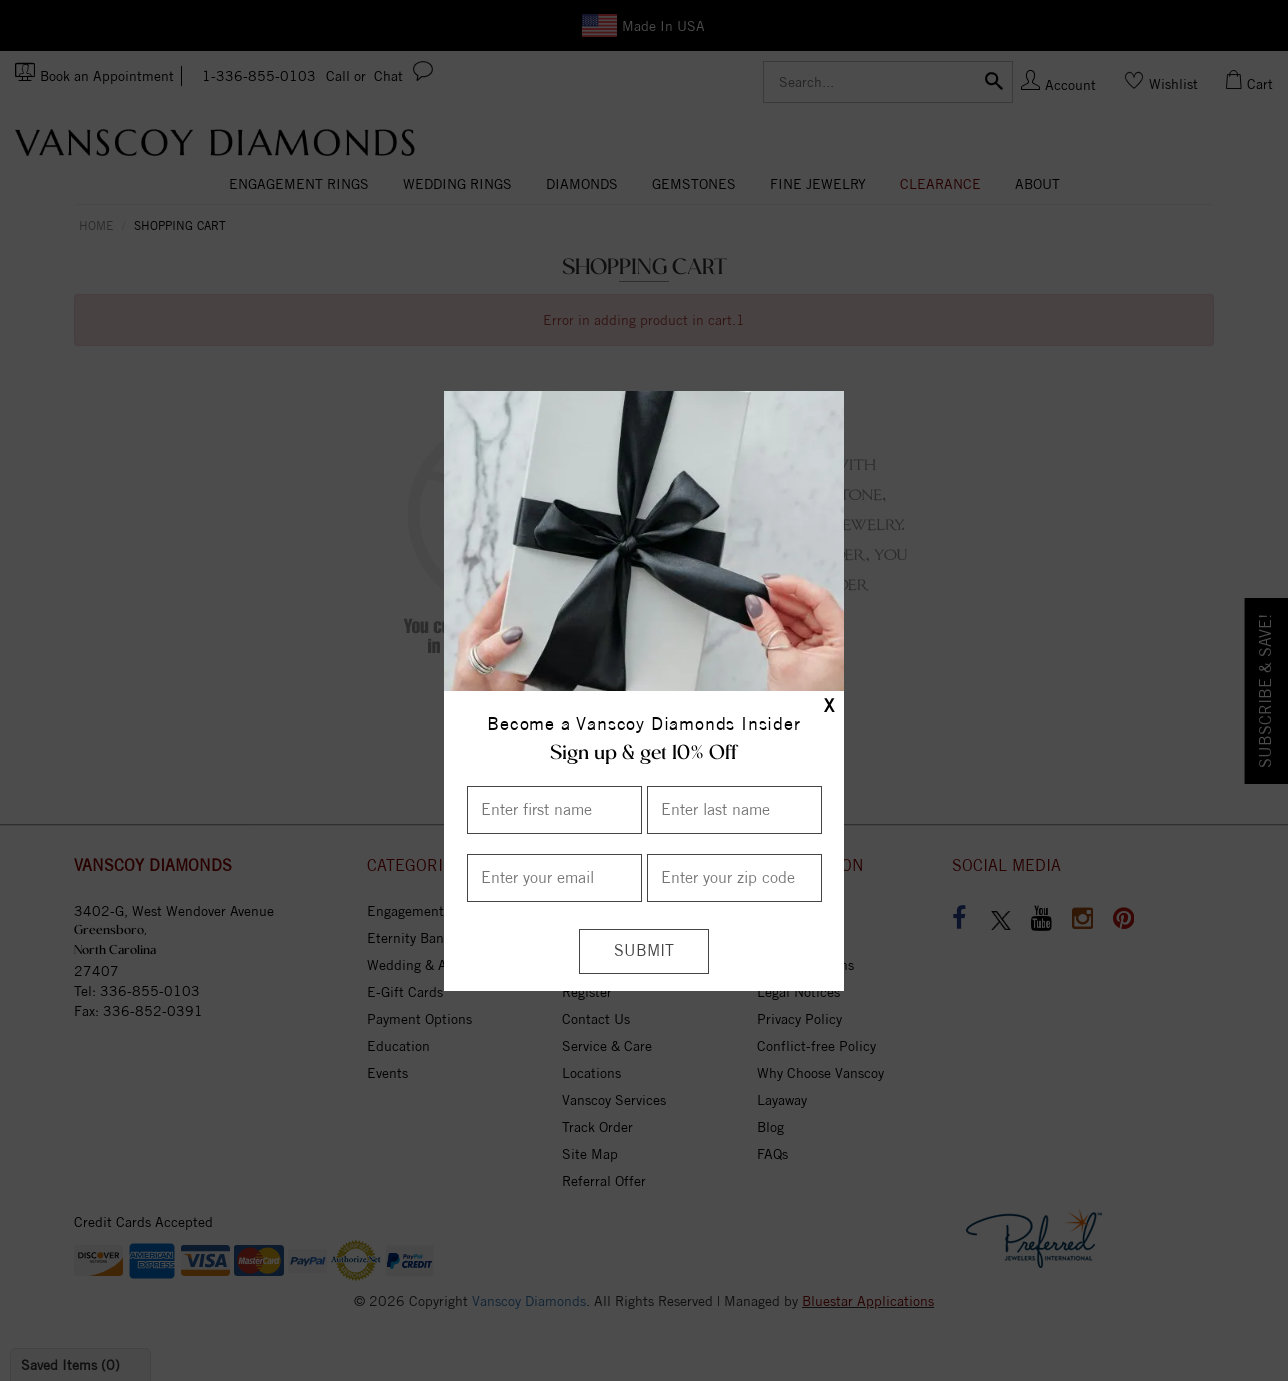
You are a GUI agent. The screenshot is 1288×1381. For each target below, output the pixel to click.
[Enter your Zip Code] (734, 878)
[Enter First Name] (554, 810)
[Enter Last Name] (734, 810)
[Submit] (644, 951)
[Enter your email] (554, 878)
